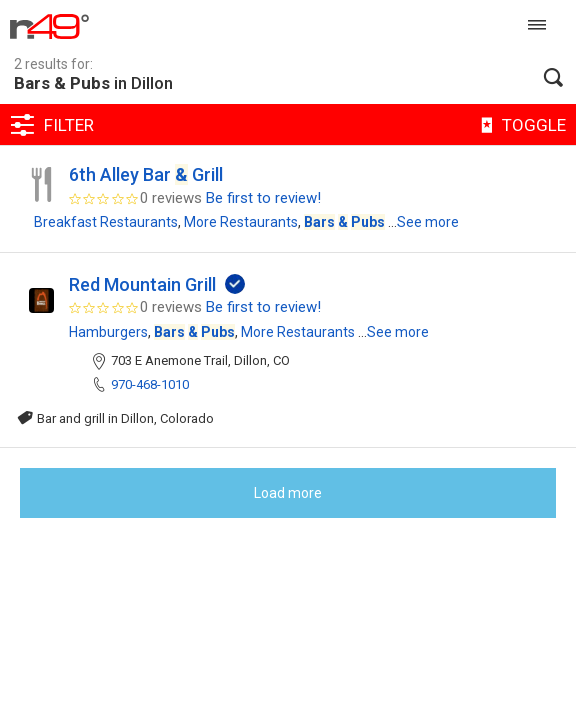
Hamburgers (108, 332)
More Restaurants (241, 222)
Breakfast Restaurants (106, 222)
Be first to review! (263, 198)
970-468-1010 (150, 384)
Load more (288, 493)
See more (428, 222)
